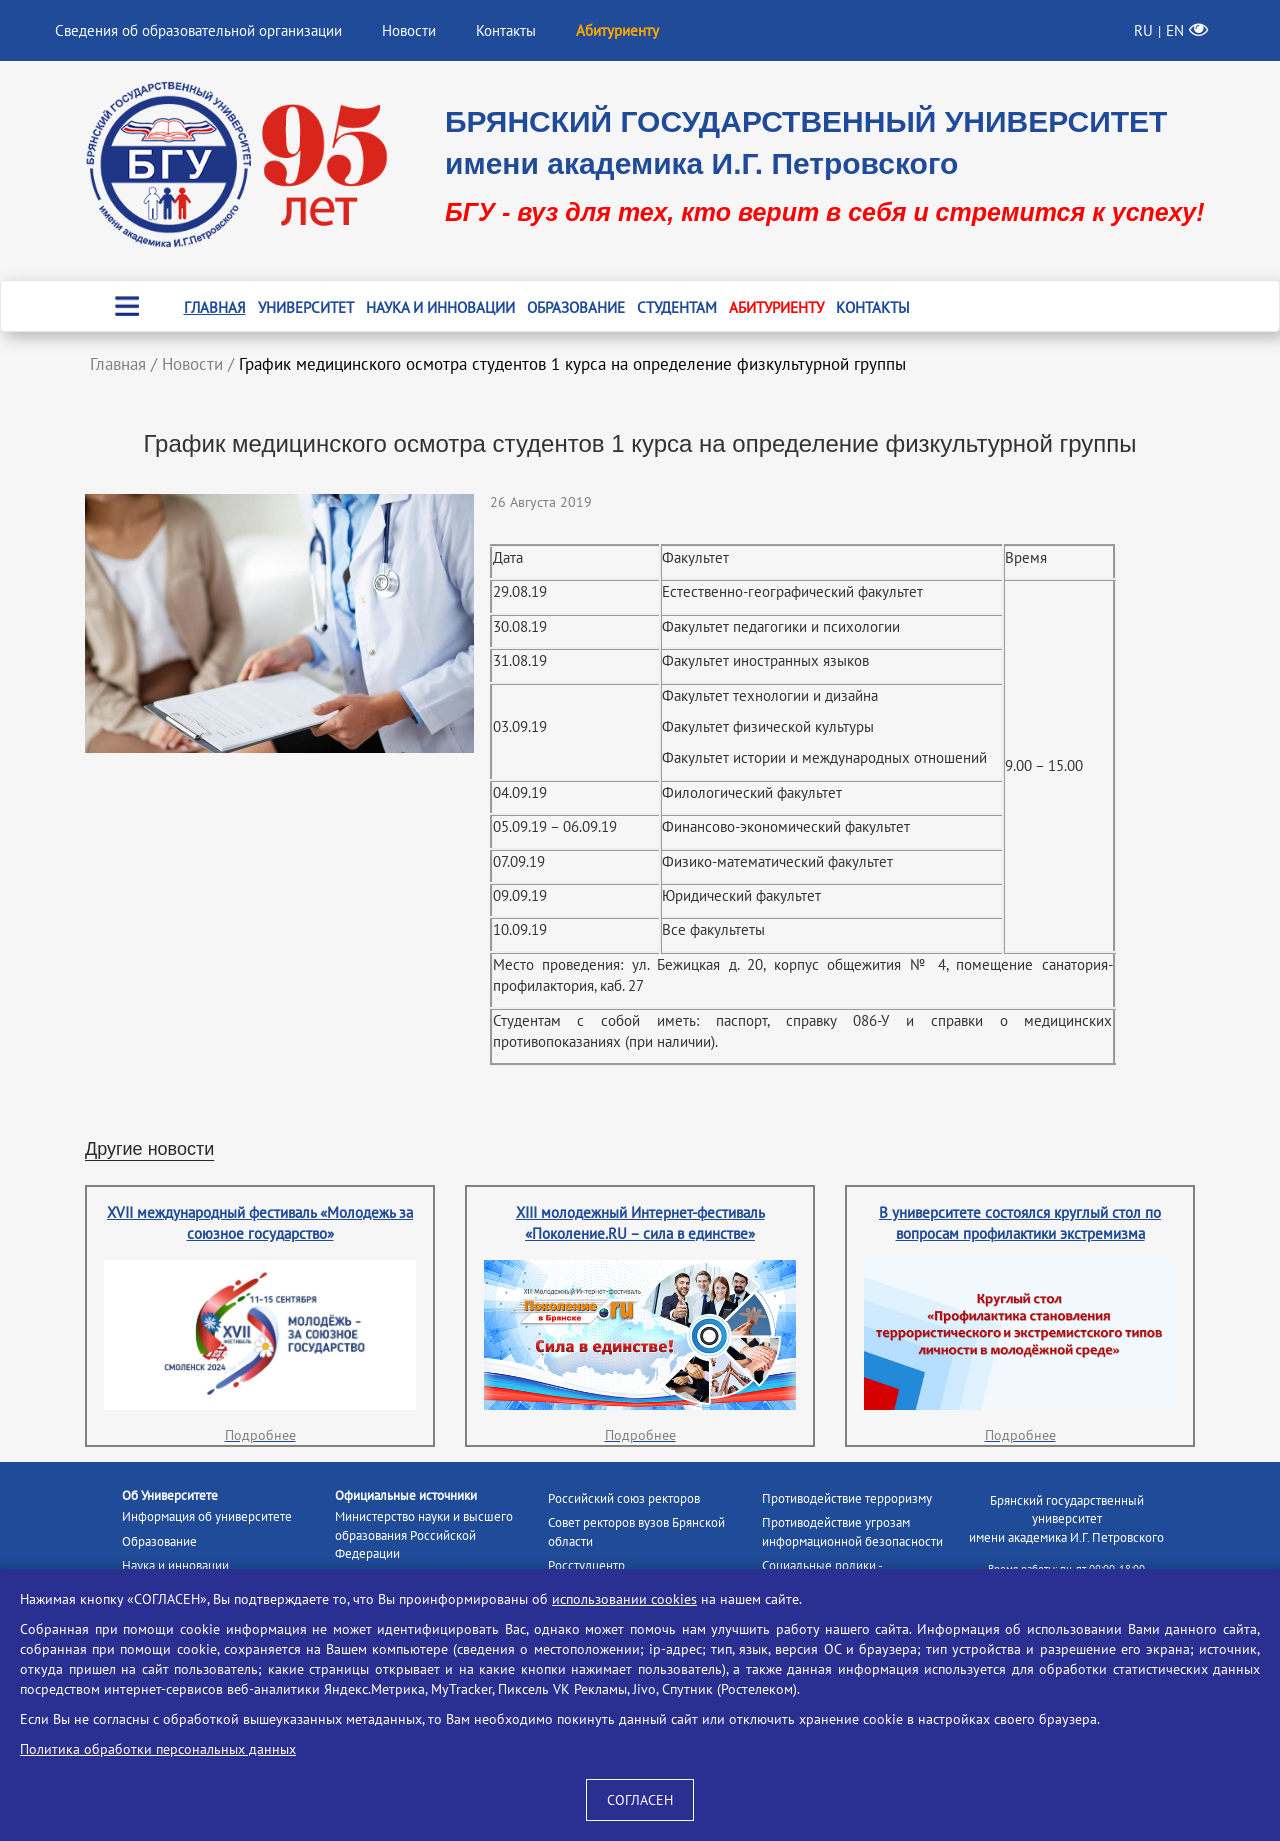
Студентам (677, 307)
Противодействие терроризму (847, 1498)
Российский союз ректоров (624, 1498)
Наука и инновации (440, 307)
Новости (409, 30)
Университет (306, 307)
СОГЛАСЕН (640, 1800)
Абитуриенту (776, 307)
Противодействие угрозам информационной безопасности (852, 1532)
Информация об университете (207, 1516)
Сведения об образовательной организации (198, 30)
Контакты (506, 30)
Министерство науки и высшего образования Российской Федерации (424, 1535)
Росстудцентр (586, 1565)
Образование (576, 307)
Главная (215, 307)
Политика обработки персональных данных (158, 1749)
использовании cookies (624, 1599)
